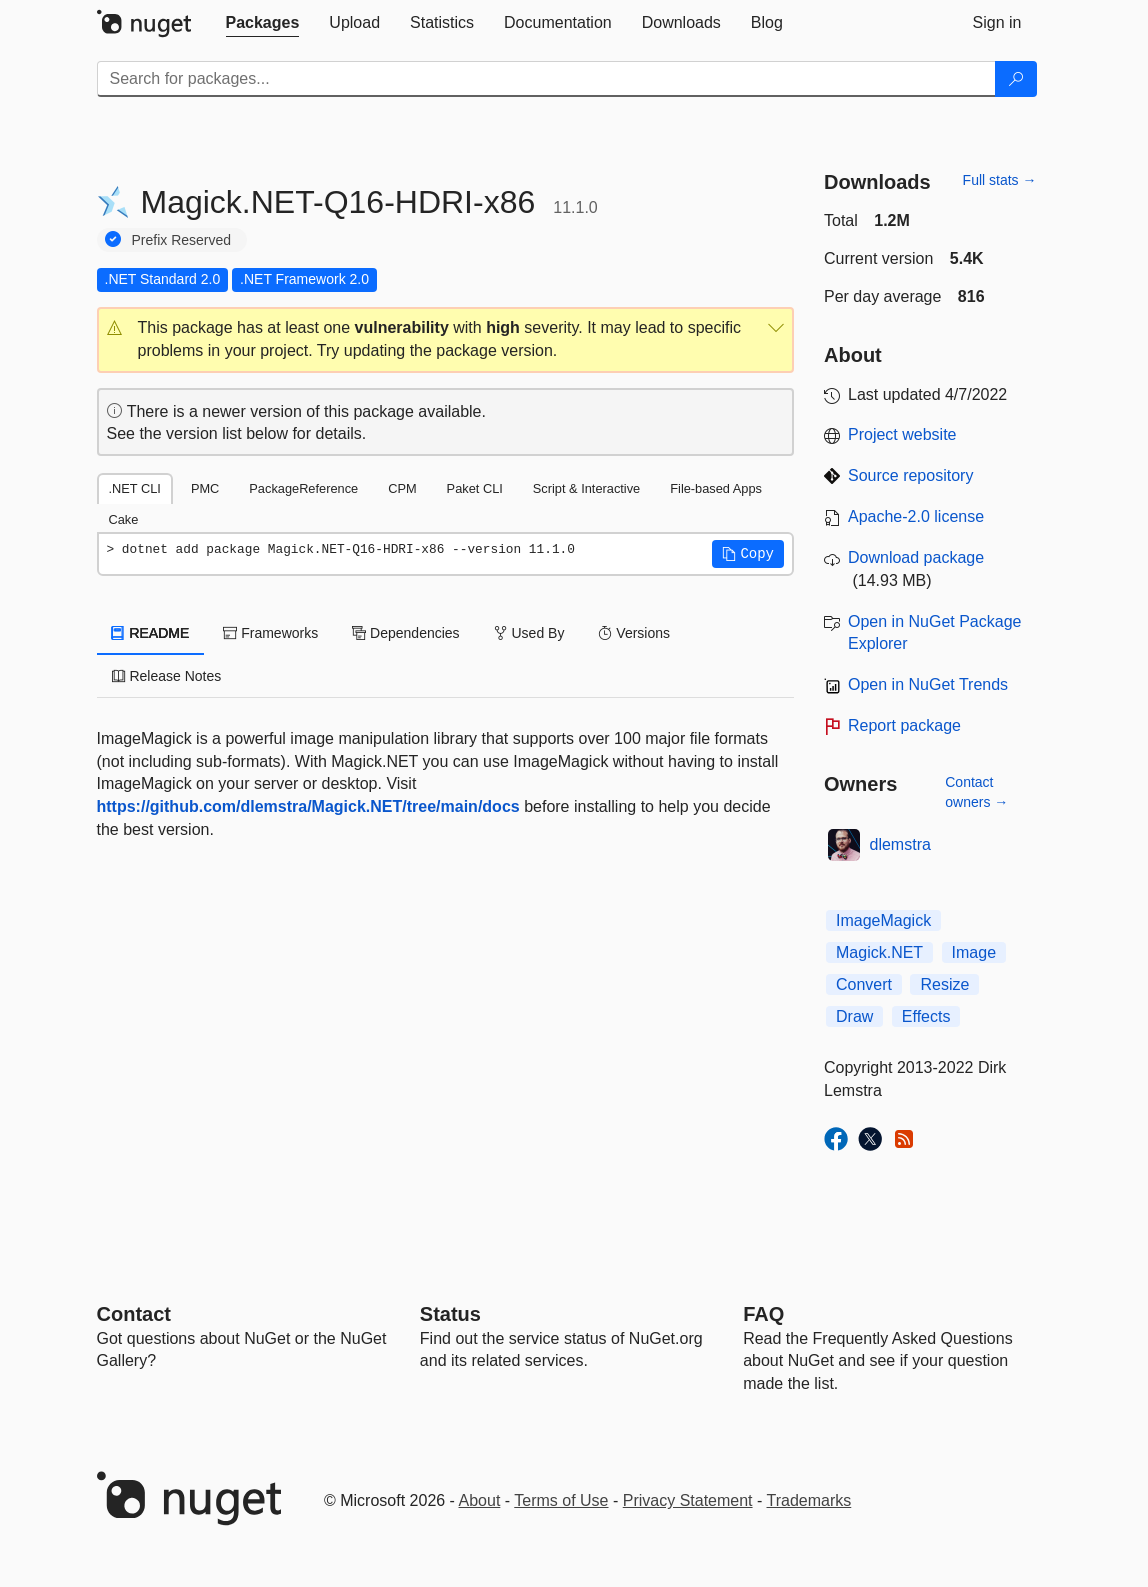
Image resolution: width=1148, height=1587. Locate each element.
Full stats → (1000, 180)
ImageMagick (883, 920)
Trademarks (809, 1500)
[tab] (263, 23)
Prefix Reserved (182, 240)
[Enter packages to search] (546, 79)
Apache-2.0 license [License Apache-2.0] (916, 516)
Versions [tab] (634, 633)
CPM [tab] (402, 488)
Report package (904, 725)
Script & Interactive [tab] (586, 488)
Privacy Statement (688, 1500)
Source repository (910, 475)
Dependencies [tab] (405, 633)
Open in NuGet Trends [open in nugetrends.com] (928, 684)
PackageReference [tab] (303, 488)
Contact (134, 1314)
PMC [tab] (205, 488)
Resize (944, 984)
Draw (854, 1016)
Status (450, 1314)
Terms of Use (561, 1500)
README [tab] (151, 633)
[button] (446, 340)
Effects (926, 1016)
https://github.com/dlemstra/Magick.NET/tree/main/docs (308, 806)
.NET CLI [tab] (135, 488)
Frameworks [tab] (270, 633)
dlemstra (900, 844)
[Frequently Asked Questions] (763, 1314)
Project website (902, 434)
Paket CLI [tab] (475, 488)
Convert (864, 984)
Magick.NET (879, 952)
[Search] (1016, 79)
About (480, 1500)
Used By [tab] (529, 633)
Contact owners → (976, 792)
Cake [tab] (124, 519)
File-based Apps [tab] (716, 488)
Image (974, 952)
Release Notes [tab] (167, 676)
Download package (916, 557)
